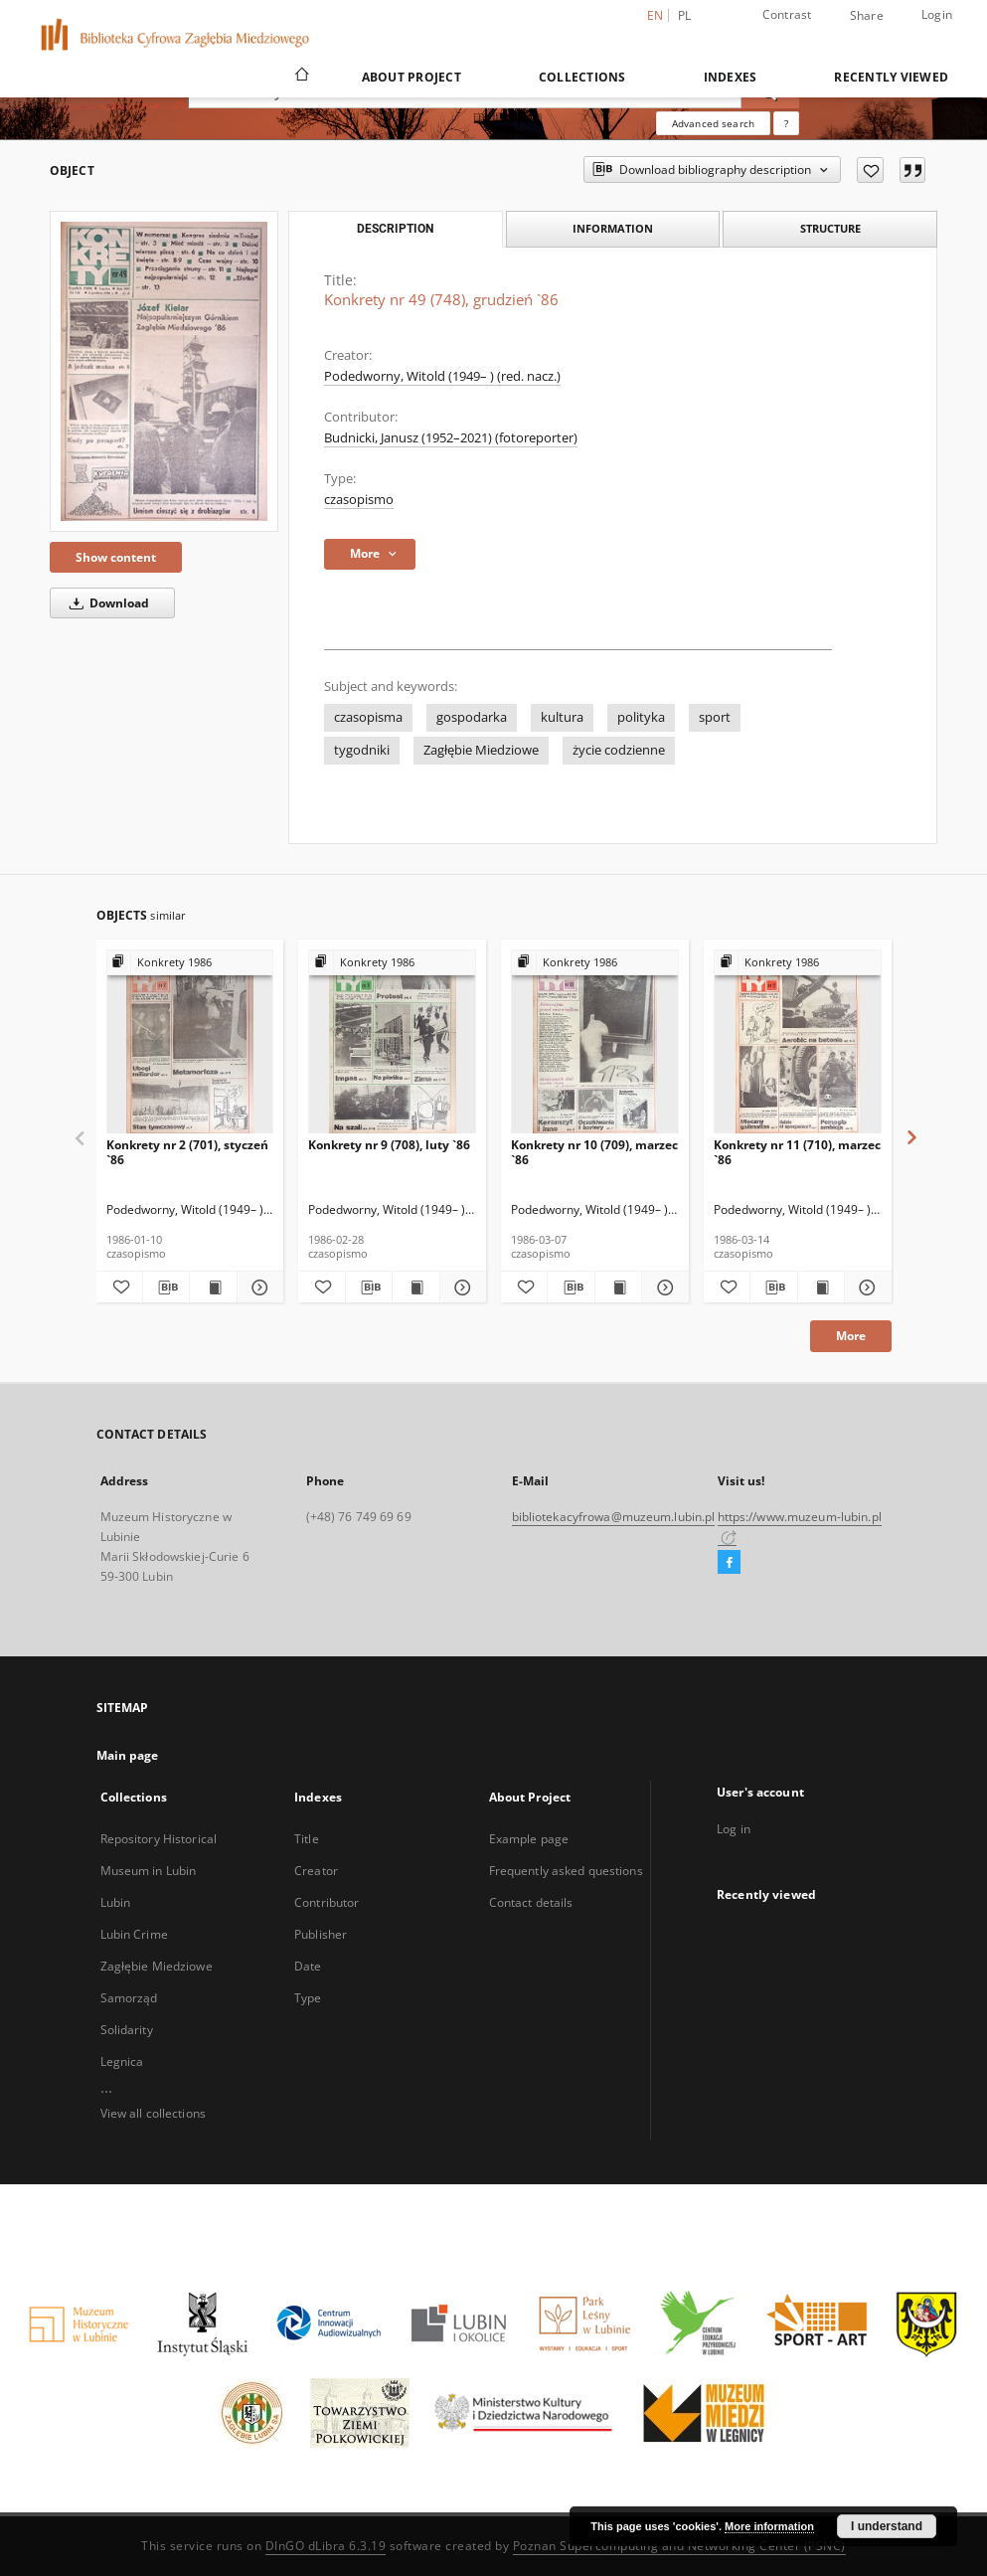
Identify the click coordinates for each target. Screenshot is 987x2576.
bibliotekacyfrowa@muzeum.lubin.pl (614, 1516)
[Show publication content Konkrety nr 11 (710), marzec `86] (821, 1287)
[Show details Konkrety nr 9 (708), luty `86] (460, 1287)
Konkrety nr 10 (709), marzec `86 (594, 1151)
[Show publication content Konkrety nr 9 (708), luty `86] (415, 1287)
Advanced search (713, 123)
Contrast (787, 14)
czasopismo (359, 499)
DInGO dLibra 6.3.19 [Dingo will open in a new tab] (326, 2545)
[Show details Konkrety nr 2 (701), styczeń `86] (257, 1287)
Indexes (730, 77)
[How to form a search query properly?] (786, 123)
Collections (582, 77)
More (851, 1335)
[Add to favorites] (870, 170)
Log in (733, 1828)
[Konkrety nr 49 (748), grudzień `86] (164, 371)
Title (306, 1838)
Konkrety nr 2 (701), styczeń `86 (187, 1151)
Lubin (115, 1902)
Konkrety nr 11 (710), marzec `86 (797, 1151)
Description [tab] (395, 229)
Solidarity (126, 2029)
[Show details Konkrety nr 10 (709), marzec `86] (662, 1287)
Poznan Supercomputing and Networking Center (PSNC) (679, 2545)
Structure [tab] (830, 228)
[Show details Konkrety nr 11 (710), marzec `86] (865, 1287)
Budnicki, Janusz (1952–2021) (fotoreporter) (450, 437)
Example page (529, 1838)
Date (307, 1966)
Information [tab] (613, 228)
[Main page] (300, 76)
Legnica (122, 2061)
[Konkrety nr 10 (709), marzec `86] (595, 1042)
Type (307, 1997)
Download (106, 603)
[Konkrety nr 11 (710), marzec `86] (798, 1042)
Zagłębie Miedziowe (481, 750)
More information (769, 2526)
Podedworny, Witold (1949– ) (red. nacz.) (442, 376)
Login (936, 14)
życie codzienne (619, 750)
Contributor (326, 1902)
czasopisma (368, 717)
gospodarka (471, 717)
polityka (641, 717)
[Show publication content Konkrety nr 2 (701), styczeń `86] (213, 1287)
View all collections (153, 2113)
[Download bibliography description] (166, 1287)
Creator (316, 1870)
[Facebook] (729, 1563)
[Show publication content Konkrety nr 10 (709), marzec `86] (618, 1287)
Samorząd (129, 1997)
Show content (116, 557)
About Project (411, 77)
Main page (127, 1755)
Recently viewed (891, 77)
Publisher (320, 1934)
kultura (562, 717)
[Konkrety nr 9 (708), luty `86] (392, 1042)
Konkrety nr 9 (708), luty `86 (389, 1144)
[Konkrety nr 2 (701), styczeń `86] (190, 1042)
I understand (886, 2526)
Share (867, 16)
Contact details (531, 1902)
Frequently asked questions (566, 1870)
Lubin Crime (134, 1934)
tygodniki (362, 750)
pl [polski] (685, 15)
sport (715, 717)
